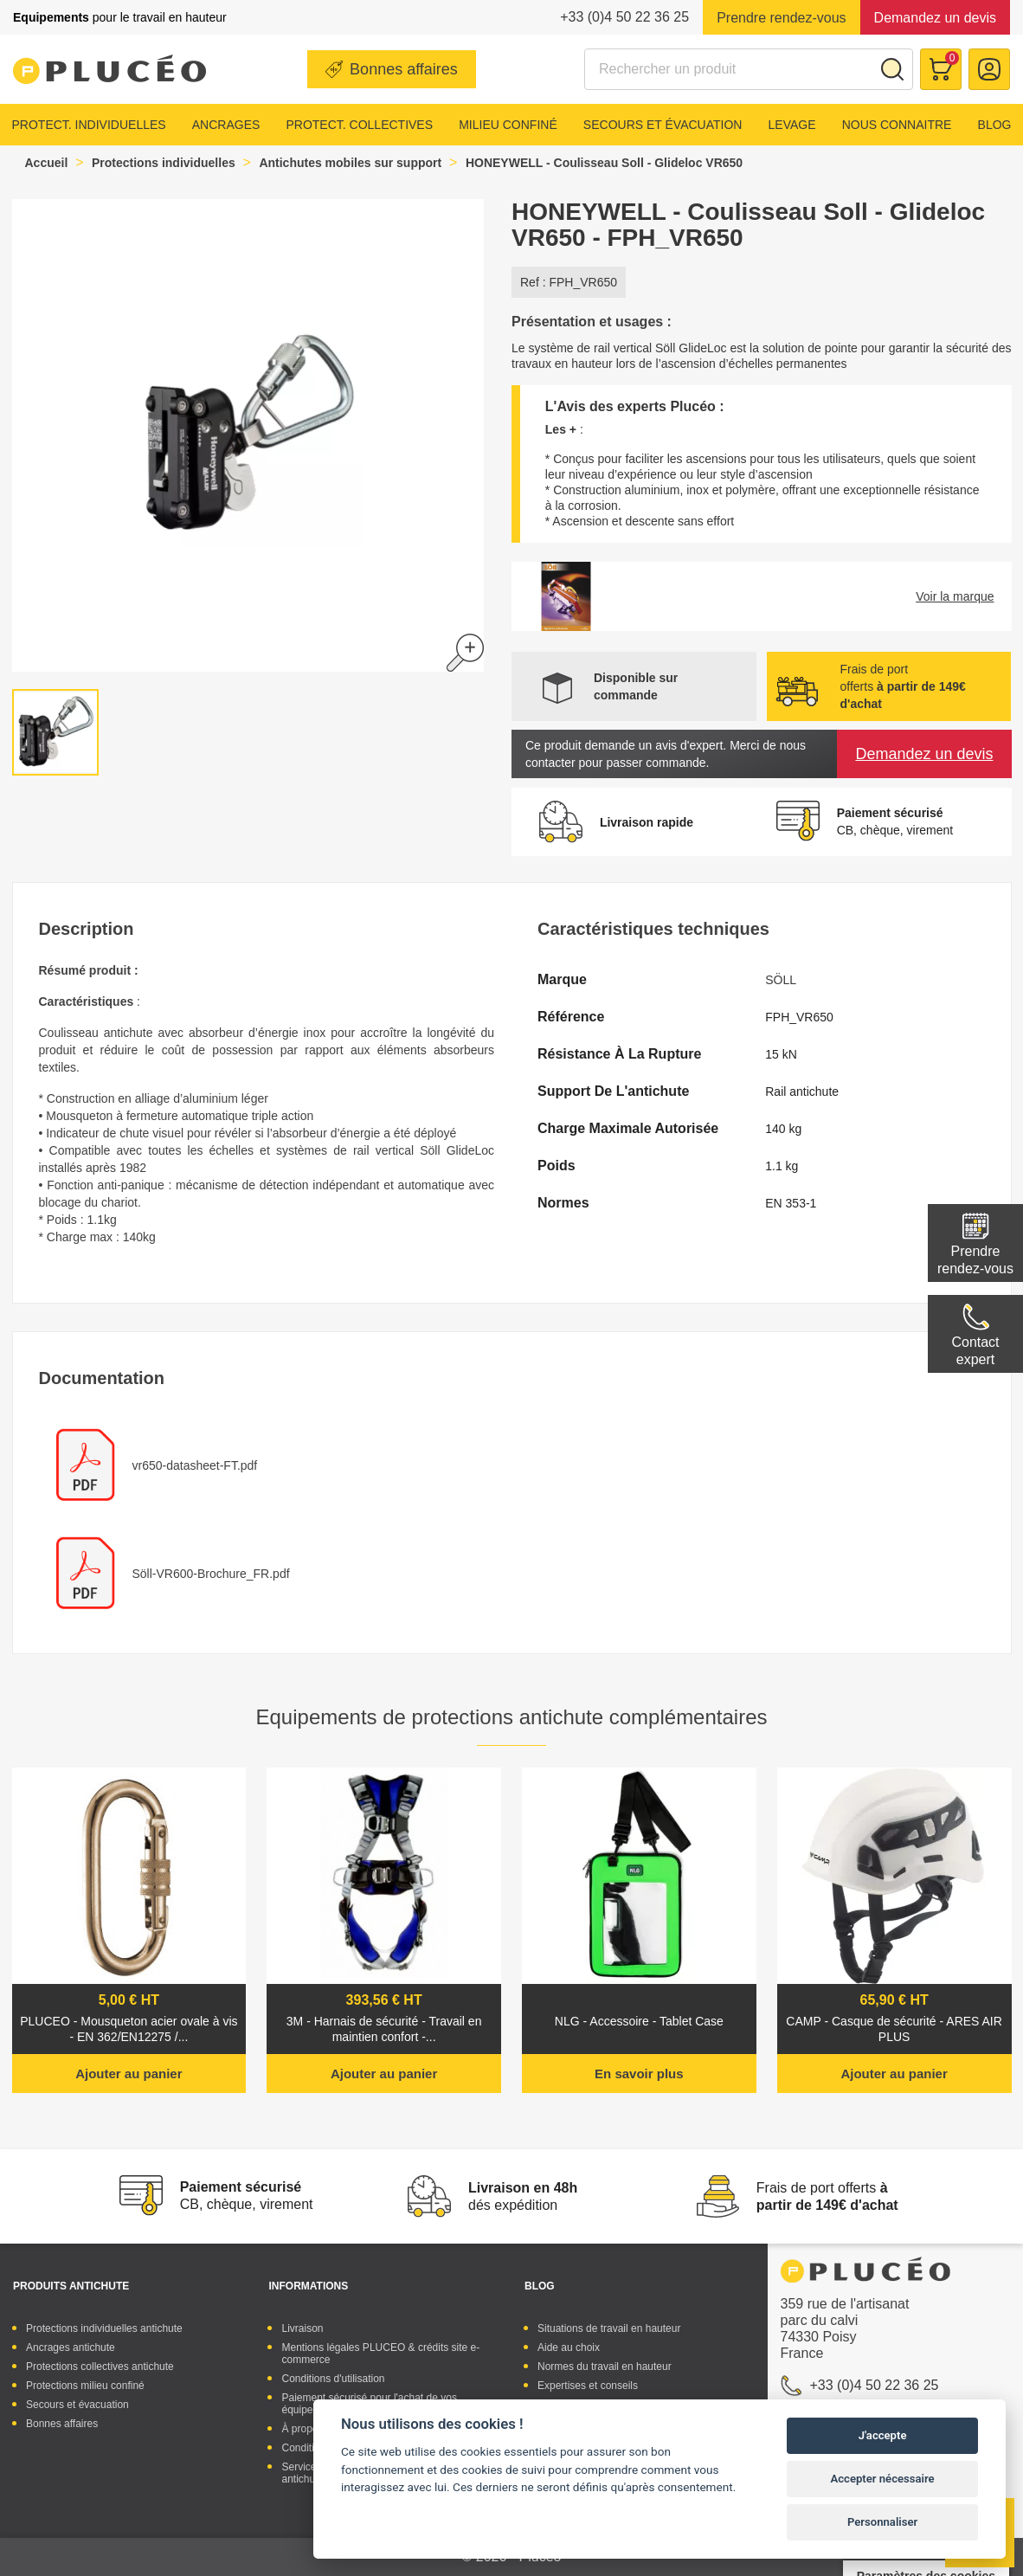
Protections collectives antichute (100, 2366)
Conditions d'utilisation (332, 2379)
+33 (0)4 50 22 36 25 (624, 17)
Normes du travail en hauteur (604, 2366)
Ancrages (226, 125)
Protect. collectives (359, 125)
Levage (792, 125)
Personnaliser (882, 2521)
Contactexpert (975, 1351)
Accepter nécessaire (883, 2478)
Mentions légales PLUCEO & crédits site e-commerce (380, 2353)
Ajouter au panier (128, 2073)
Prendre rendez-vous (781, 17)
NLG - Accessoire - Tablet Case (639, 2021)
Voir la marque (955, 596)
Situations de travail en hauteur (608, 2328)
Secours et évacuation (663, 125)
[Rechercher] (748, 69)
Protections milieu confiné (85, 2386)
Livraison (302, 2328)
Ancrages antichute (70, 2347)
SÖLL (780, 980)
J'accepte (883, 2435)
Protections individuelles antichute (104, 2328)
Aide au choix (568, 2347)
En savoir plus (639, 2073)
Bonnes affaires (404, 69)
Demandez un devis (935, 17)
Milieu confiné (508, 125)
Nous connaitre (897, 125)
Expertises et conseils (587, 2386)
